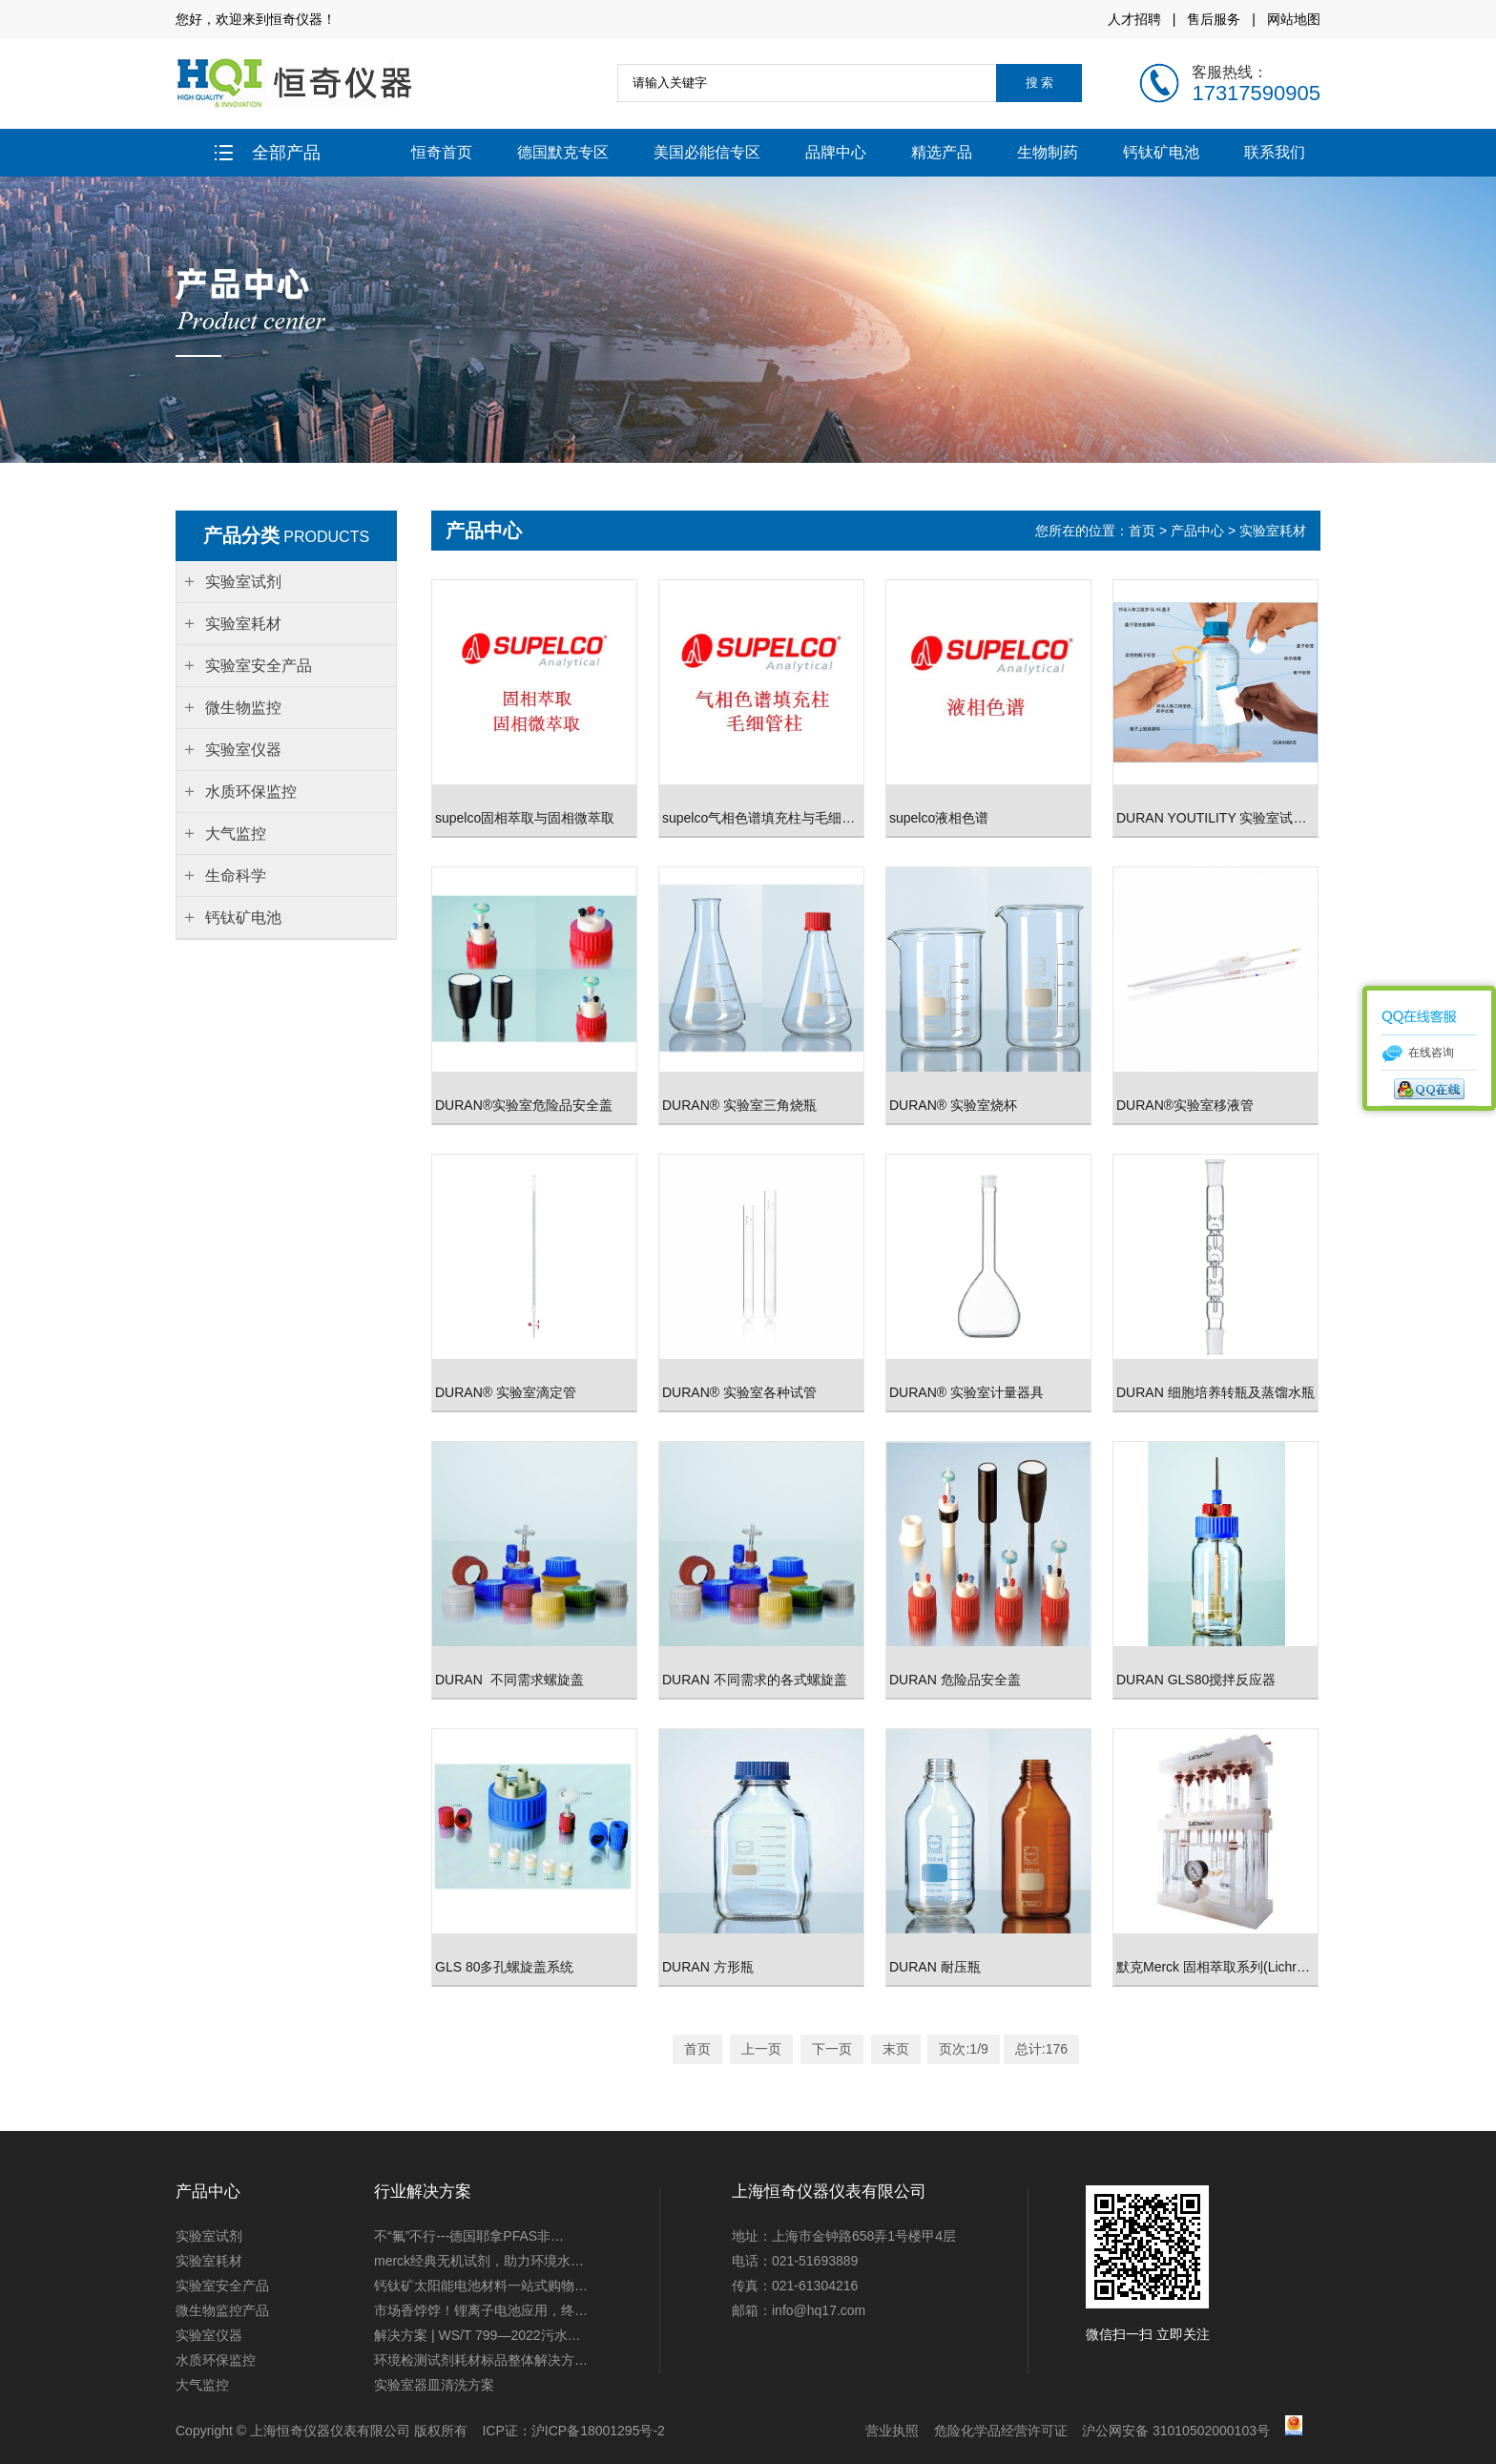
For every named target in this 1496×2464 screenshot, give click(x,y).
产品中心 (1197, 530)
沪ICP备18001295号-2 (598, 2430)
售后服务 (1213, 19)
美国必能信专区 (707, 152)
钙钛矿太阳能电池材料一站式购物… (481, 2285)
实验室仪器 (209, 2335)
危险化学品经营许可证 (1001, 2430)
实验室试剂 (209, 2236)
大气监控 (202, 2384)
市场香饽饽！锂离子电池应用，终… (481, 2310)
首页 (1144, 530)
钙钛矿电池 (1161, 152)
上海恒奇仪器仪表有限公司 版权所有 (359, 2430)
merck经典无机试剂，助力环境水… (479, 2260)
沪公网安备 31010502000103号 (1176, 2430)
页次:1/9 (963, 2049)
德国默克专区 (563, 152)
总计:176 (1041, 2049)
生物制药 (1047, 152)
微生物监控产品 (222, 2310)
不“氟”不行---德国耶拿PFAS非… (469, 2236)
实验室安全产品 (222, 2285)
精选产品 (941, 152)
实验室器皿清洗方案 (434, 2384)
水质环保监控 (216, 2360)
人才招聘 (1134, 19)
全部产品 (268, 152)
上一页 (761, 2049)
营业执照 (892, 2430)
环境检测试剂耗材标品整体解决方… (481, 2360)
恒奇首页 (441, 152)
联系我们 (1274, 152)
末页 (896, 2049)
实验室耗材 (1272, 530)
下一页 (832, 2049)
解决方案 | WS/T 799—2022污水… (477, 2335)
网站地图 (1293, 19)
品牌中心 (835, 152)
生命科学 (235, 875)
